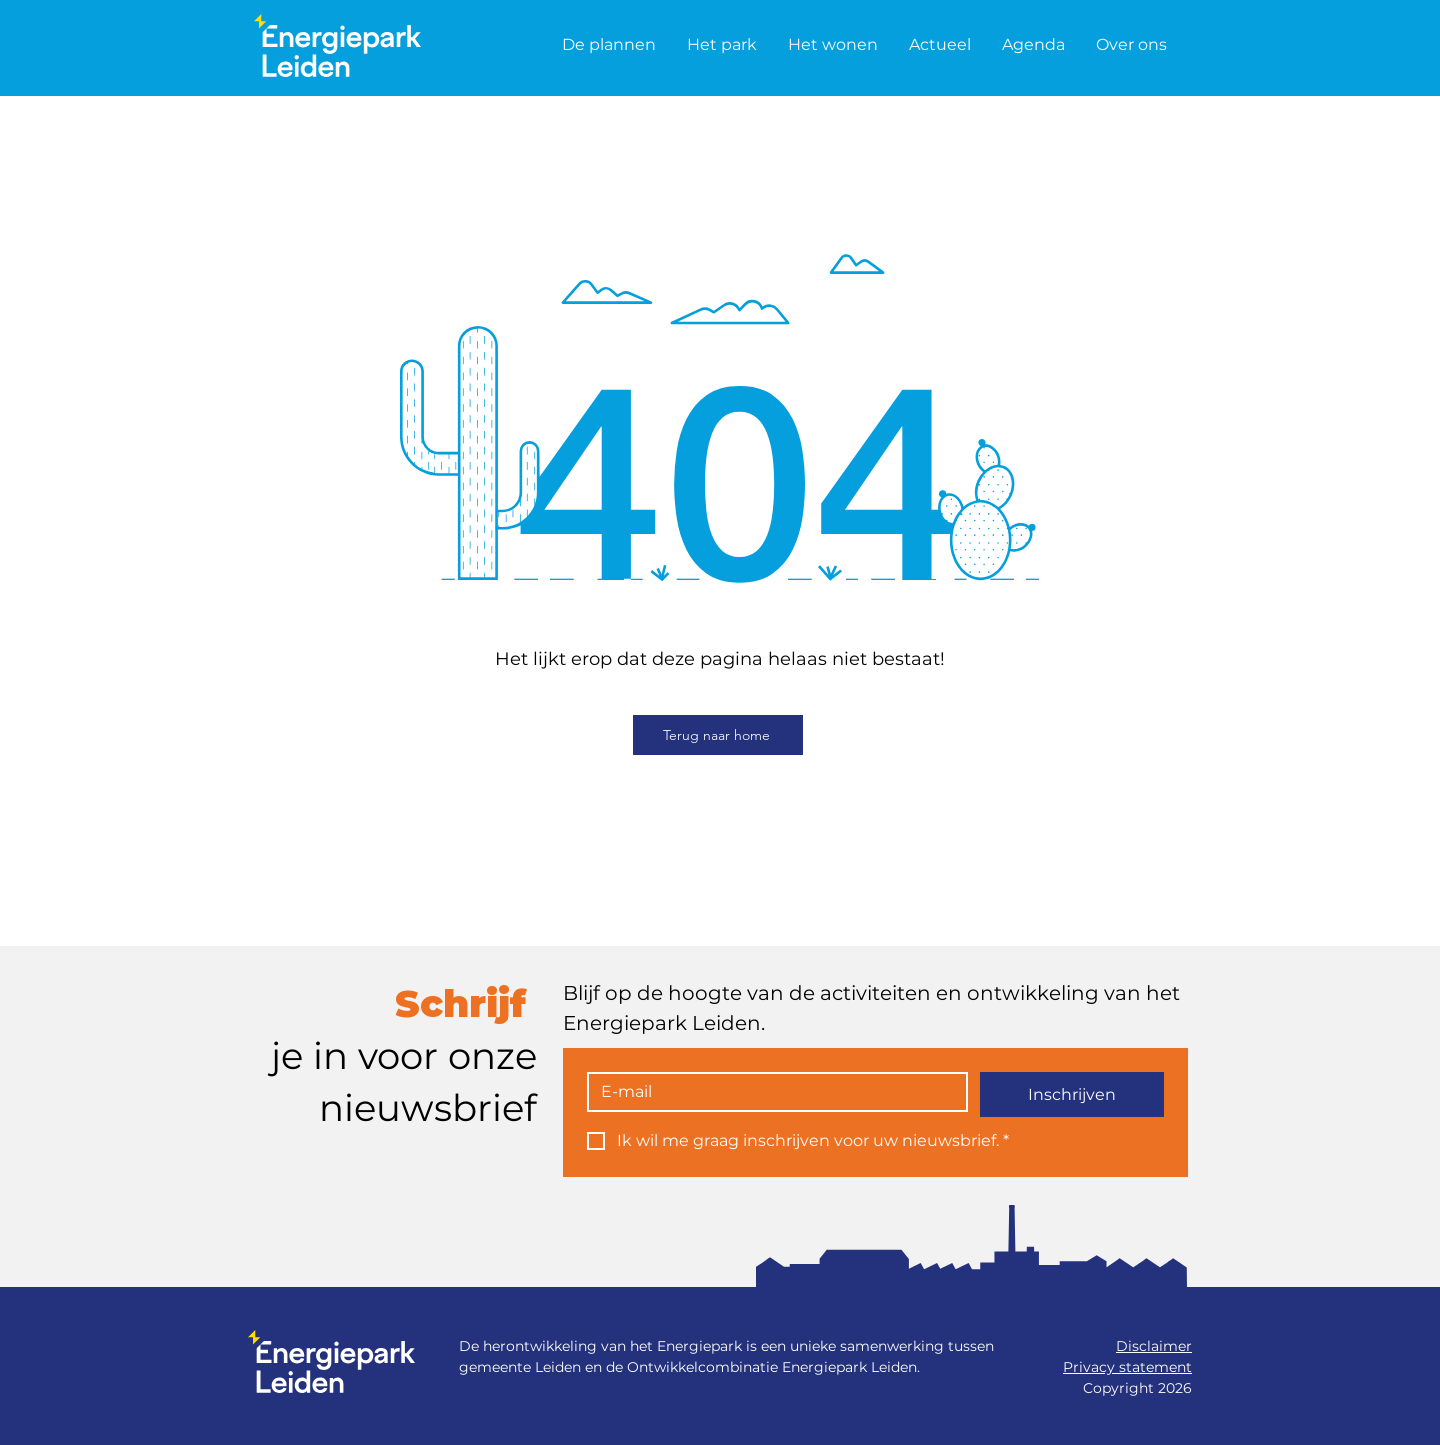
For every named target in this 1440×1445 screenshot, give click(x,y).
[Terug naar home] (718, 735)
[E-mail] (771, 1092)
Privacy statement (1127, 1367)
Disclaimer (1154, 1346)
